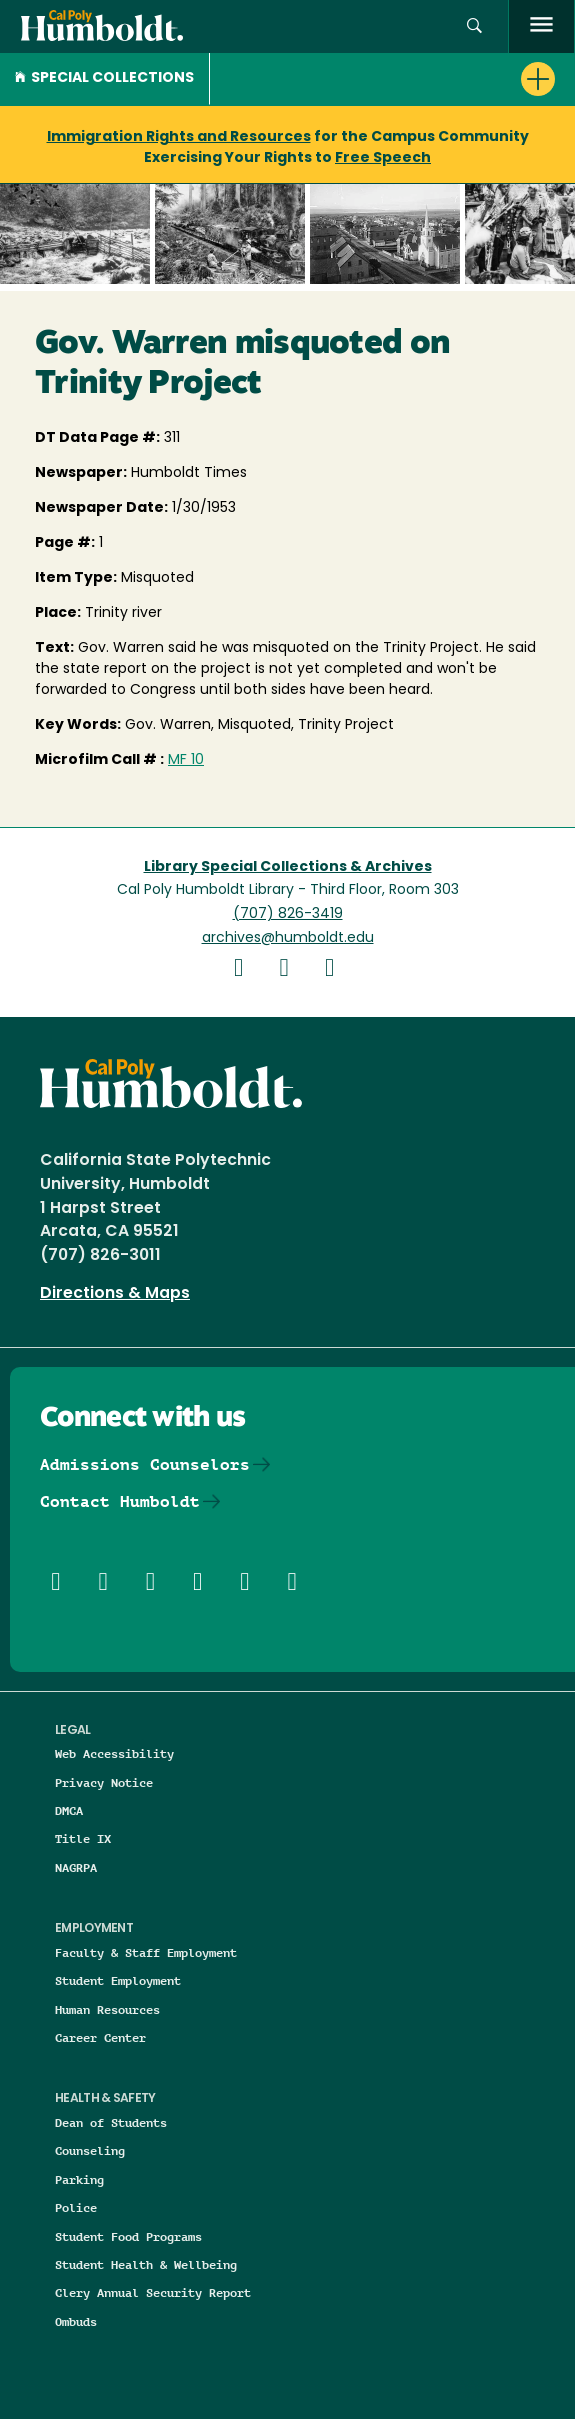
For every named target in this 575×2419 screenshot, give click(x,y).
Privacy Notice (104, 1782)
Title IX (83, 1838)
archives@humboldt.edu (288, 938)
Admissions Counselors (145, 1464)
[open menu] (541, 26)
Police (76, 2207)
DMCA (69, 1810)
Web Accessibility (114, 1753)
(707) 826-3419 (288, 914)
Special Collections (104, 78)
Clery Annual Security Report (153, 2292)
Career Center (100, 2037)
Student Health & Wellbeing (146, 2264)
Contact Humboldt (120, 1501)
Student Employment (118, 1980)
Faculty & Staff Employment (146, 1952)
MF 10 (186, 760)
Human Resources (107, 2009)
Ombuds (76, 2321)
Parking (79, 2179)
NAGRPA (76, 1867)
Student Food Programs (128, 2236)
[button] (474, 26)
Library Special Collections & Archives (288, 867)
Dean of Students (111, 2122)
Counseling (90, 2150)
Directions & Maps (115, 1294)
